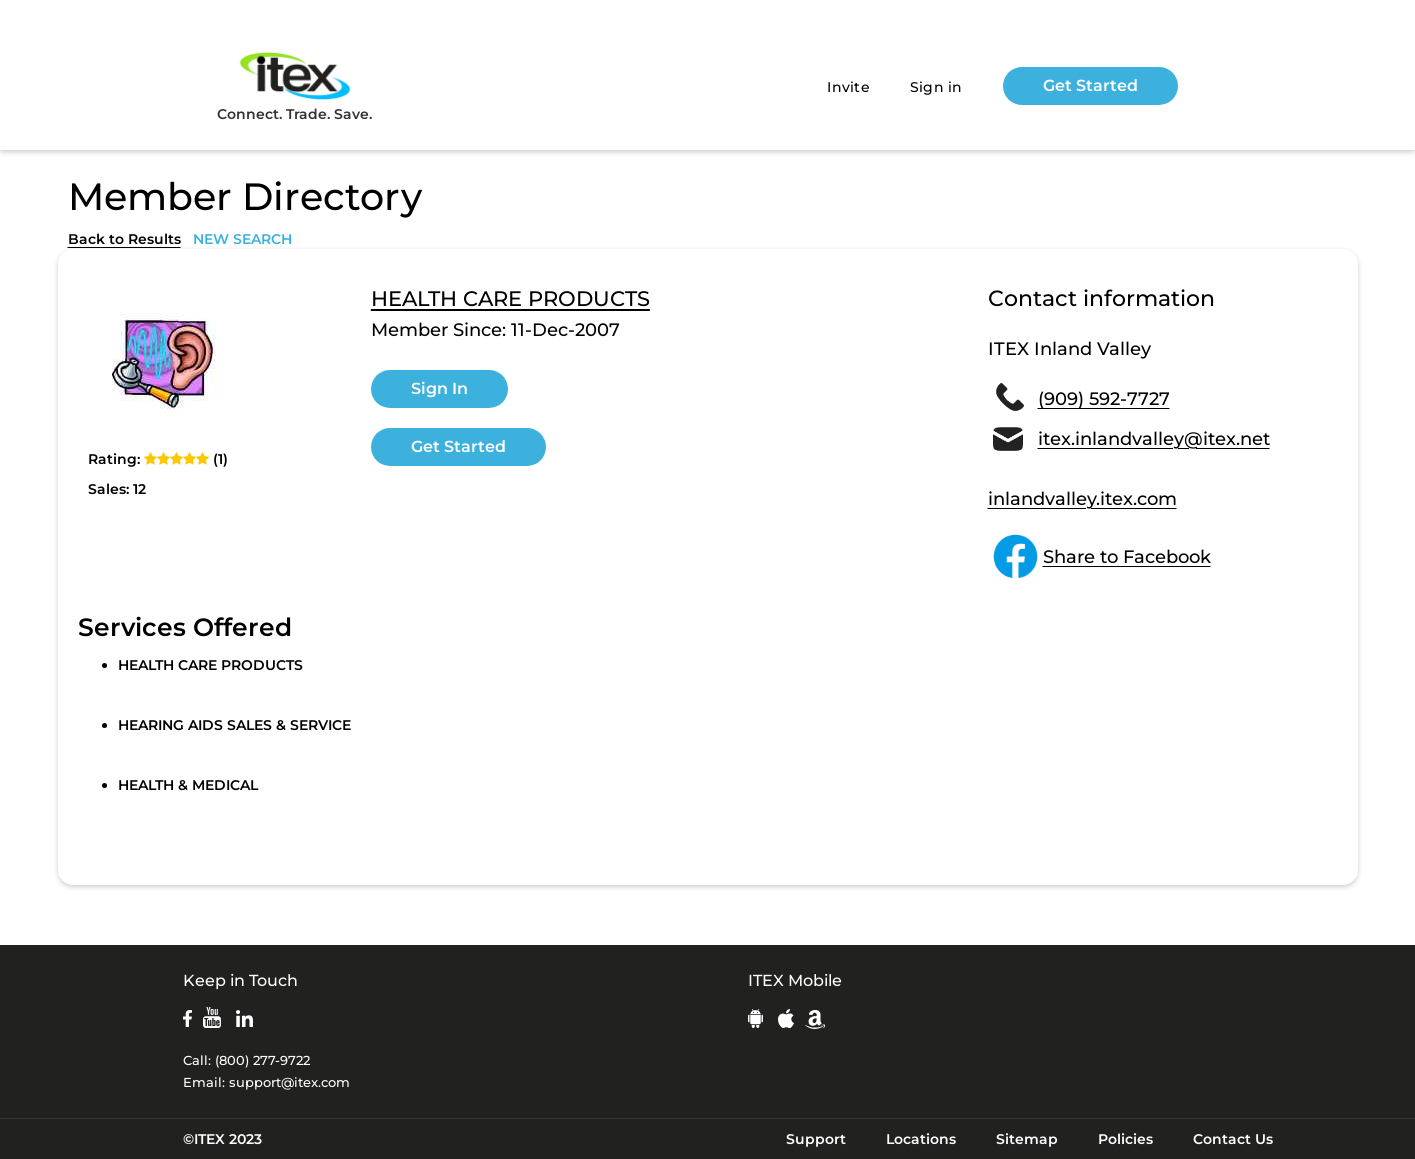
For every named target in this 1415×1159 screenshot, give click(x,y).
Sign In (439, 388)
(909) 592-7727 (1104, 399)
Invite (848, 87)
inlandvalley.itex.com (1082, 499)
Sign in (936, 87)
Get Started (1090, 85)
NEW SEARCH (242, 239)
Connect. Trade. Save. (294, 85)
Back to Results (124, 239)
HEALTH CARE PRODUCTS (510, 299)
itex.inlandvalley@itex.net (1154, 439)
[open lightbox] (163, 364)
